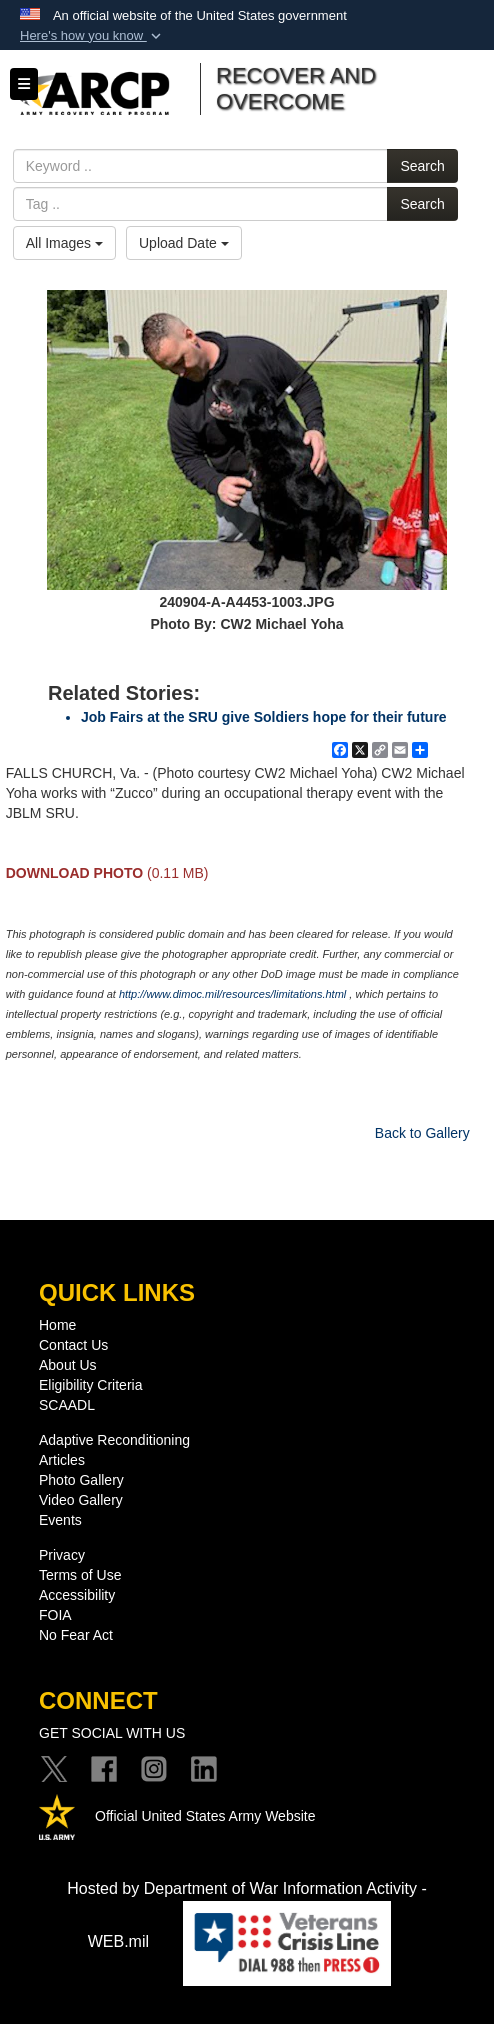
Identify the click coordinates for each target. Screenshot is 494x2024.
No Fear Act (76, 1635)
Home (57, 1325)
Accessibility (77, 1595)
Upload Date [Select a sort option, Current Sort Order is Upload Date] (184, 243)
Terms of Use (80, 1575)
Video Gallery (81, 1500)
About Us (68, 1365)
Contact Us (73, 1345)
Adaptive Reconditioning (114, 1440)
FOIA (55, 1615)
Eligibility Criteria (90, 1385)
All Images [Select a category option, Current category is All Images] (64, 243)
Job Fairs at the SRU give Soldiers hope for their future (264, 717)
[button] (92, 36)
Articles (62, 1460)
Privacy (62, 1555)
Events (60, 1520)
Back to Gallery (422, 1133)
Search (422, 166)
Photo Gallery (81, 1480)
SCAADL (67, 1405)
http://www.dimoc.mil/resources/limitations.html (232, 994)
